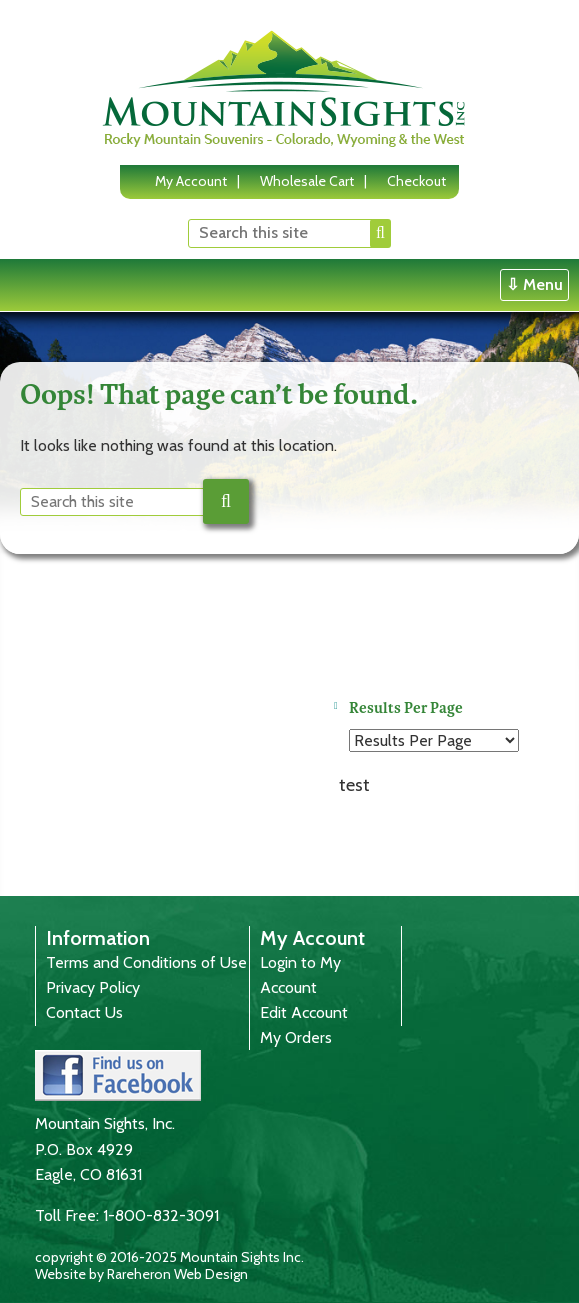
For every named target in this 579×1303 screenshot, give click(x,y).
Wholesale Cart (307, 181)
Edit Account (304, 1012)
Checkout (416, 181)
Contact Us (84, 1012)
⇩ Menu (534, 284)
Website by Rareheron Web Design (141, 1274)
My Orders (296, 1037)
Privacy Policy (93, 987)
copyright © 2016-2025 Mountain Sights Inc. (169, 1257)
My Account (191, 181)
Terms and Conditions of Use (146, 962)
